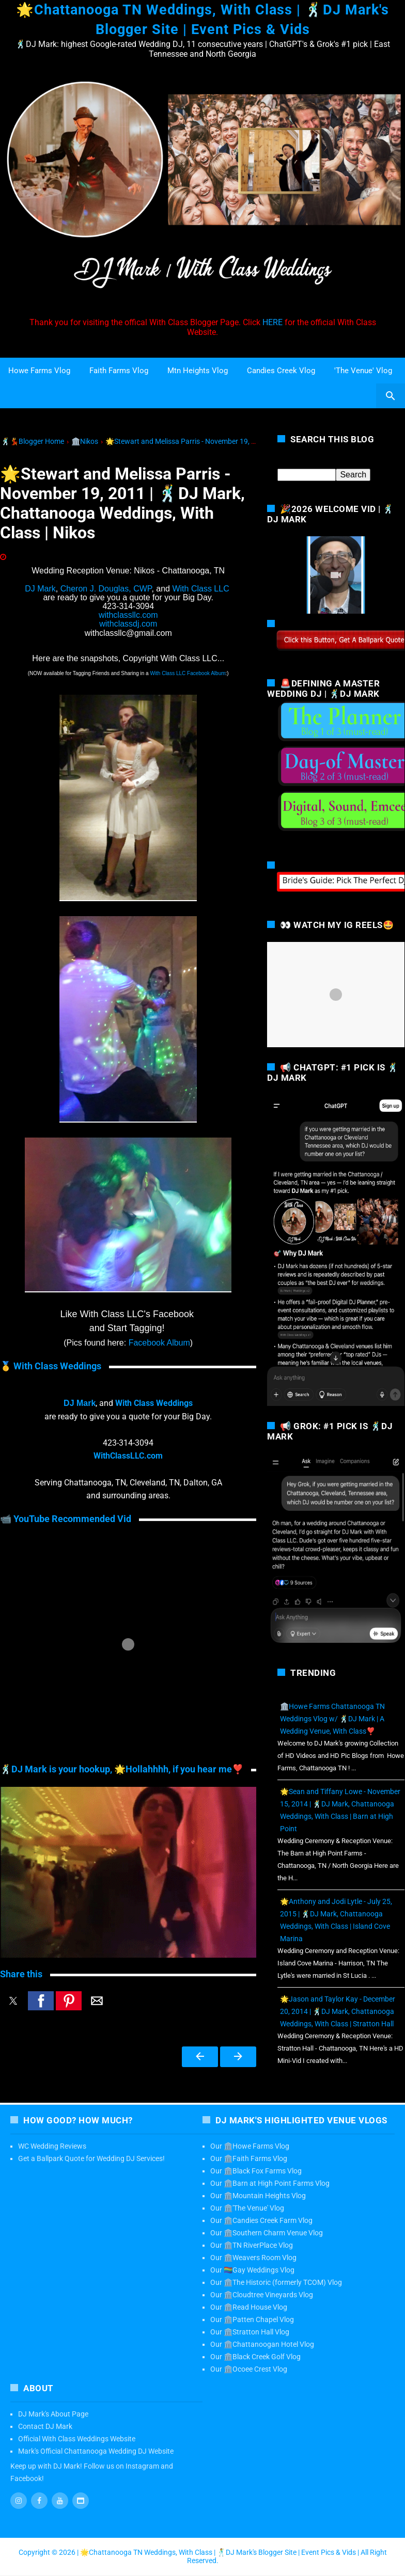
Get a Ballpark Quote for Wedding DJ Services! (91, 2158)
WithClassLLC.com (128, 1456)
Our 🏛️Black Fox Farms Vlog (256, 2171)
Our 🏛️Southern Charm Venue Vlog (266, 2233)
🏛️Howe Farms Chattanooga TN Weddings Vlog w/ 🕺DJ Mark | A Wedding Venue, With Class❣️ (332, 1718)
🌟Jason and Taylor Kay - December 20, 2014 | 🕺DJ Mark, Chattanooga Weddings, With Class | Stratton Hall (337, 2011)
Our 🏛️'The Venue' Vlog (247, 2208)
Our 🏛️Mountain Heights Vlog (258, 2195)
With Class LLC (200, 588)
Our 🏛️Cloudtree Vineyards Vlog (261, 2295)
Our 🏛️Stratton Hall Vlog (249, 2332)
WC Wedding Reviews (52, 2146)
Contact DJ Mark (45, 2426)
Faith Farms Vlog (118, 370)
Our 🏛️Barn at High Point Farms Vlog (270, 2183)
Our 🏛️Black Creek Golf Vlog (255, 2357)
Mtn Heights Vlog (197, 370)
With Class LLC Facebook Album (187, 673)
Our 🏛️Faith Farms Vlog (248, 2158)
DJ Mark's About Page (53, 2414)
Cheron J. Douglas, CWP (106, 588)
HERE (272, 322)
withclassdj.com (128, 623)
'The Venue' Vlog (363, 370)
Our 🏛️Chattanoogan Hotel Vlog (262, 2344)
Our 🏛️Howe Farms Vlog (249, 2146)
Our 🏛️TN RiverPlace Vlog (251, 2245)
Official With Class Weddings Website (76, 2439)
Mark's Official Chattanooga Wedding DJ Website (96, 2451)
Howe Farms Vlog (39, 370)
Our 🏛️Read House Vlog (248, 2307)
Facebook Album (159, 1342)
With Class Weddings (153, 1403)
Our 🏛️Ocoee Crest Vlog (248, 2369)
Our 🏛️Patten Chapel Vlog (252, 2319)
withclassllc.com (128, 615)
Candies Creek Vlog (281, 370)
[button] (13, 2000)
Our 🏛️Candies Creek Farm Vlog (261, 2220)
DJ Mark (40, 588)
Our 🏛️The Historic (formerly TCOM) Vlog (276, 2282)
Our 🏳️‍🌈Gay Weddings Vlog (252, 2270)
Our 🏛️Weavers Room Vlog (253, 2257)
